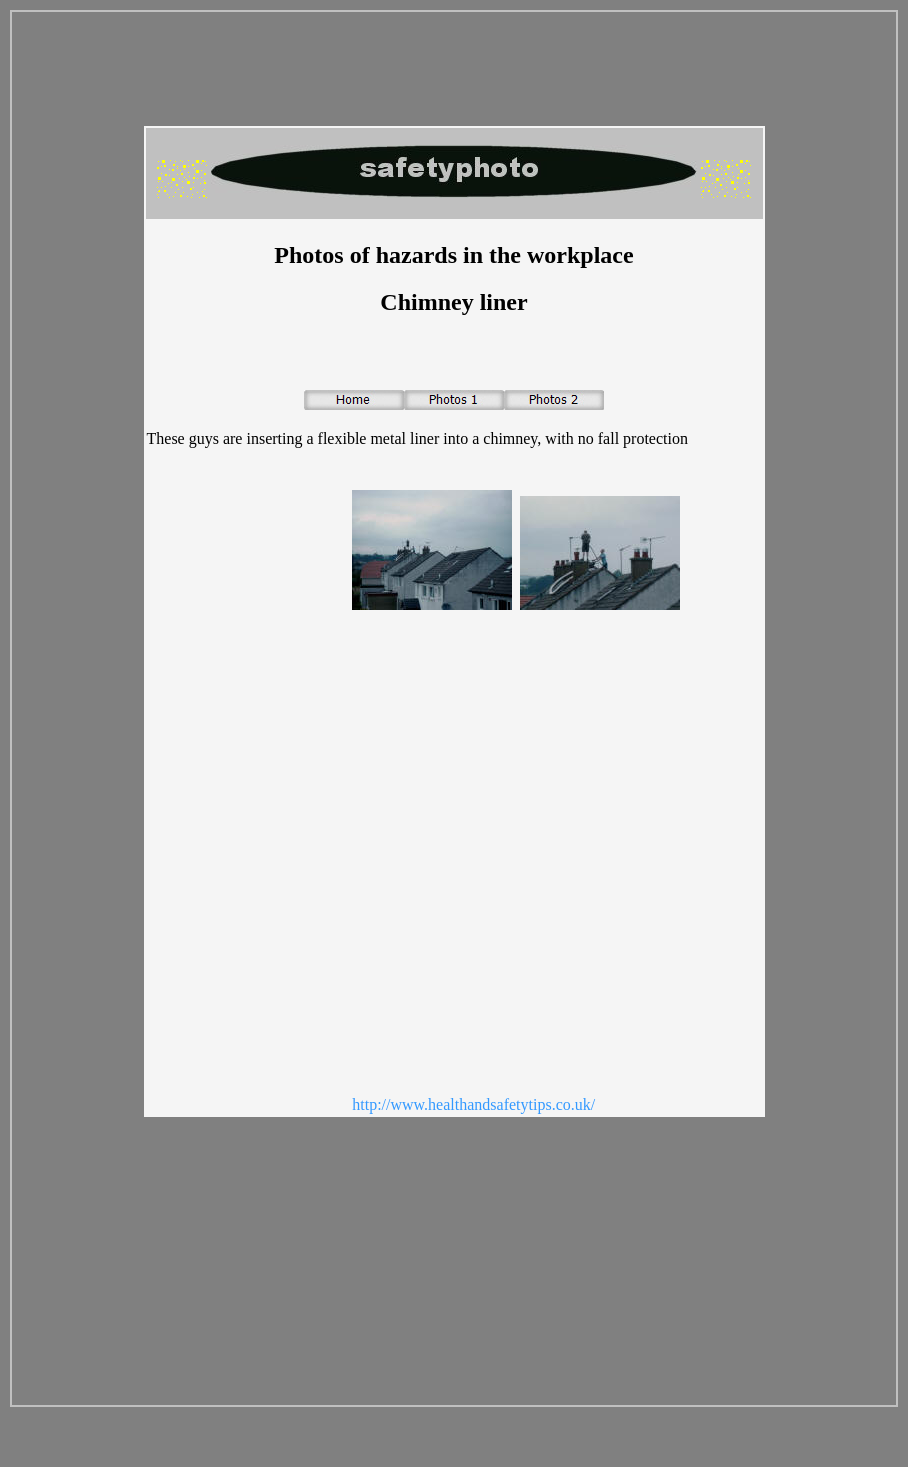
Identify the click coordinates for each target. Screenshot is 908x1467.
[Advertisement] (227, 796)
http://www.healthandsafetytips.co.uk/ (473, 1104)
